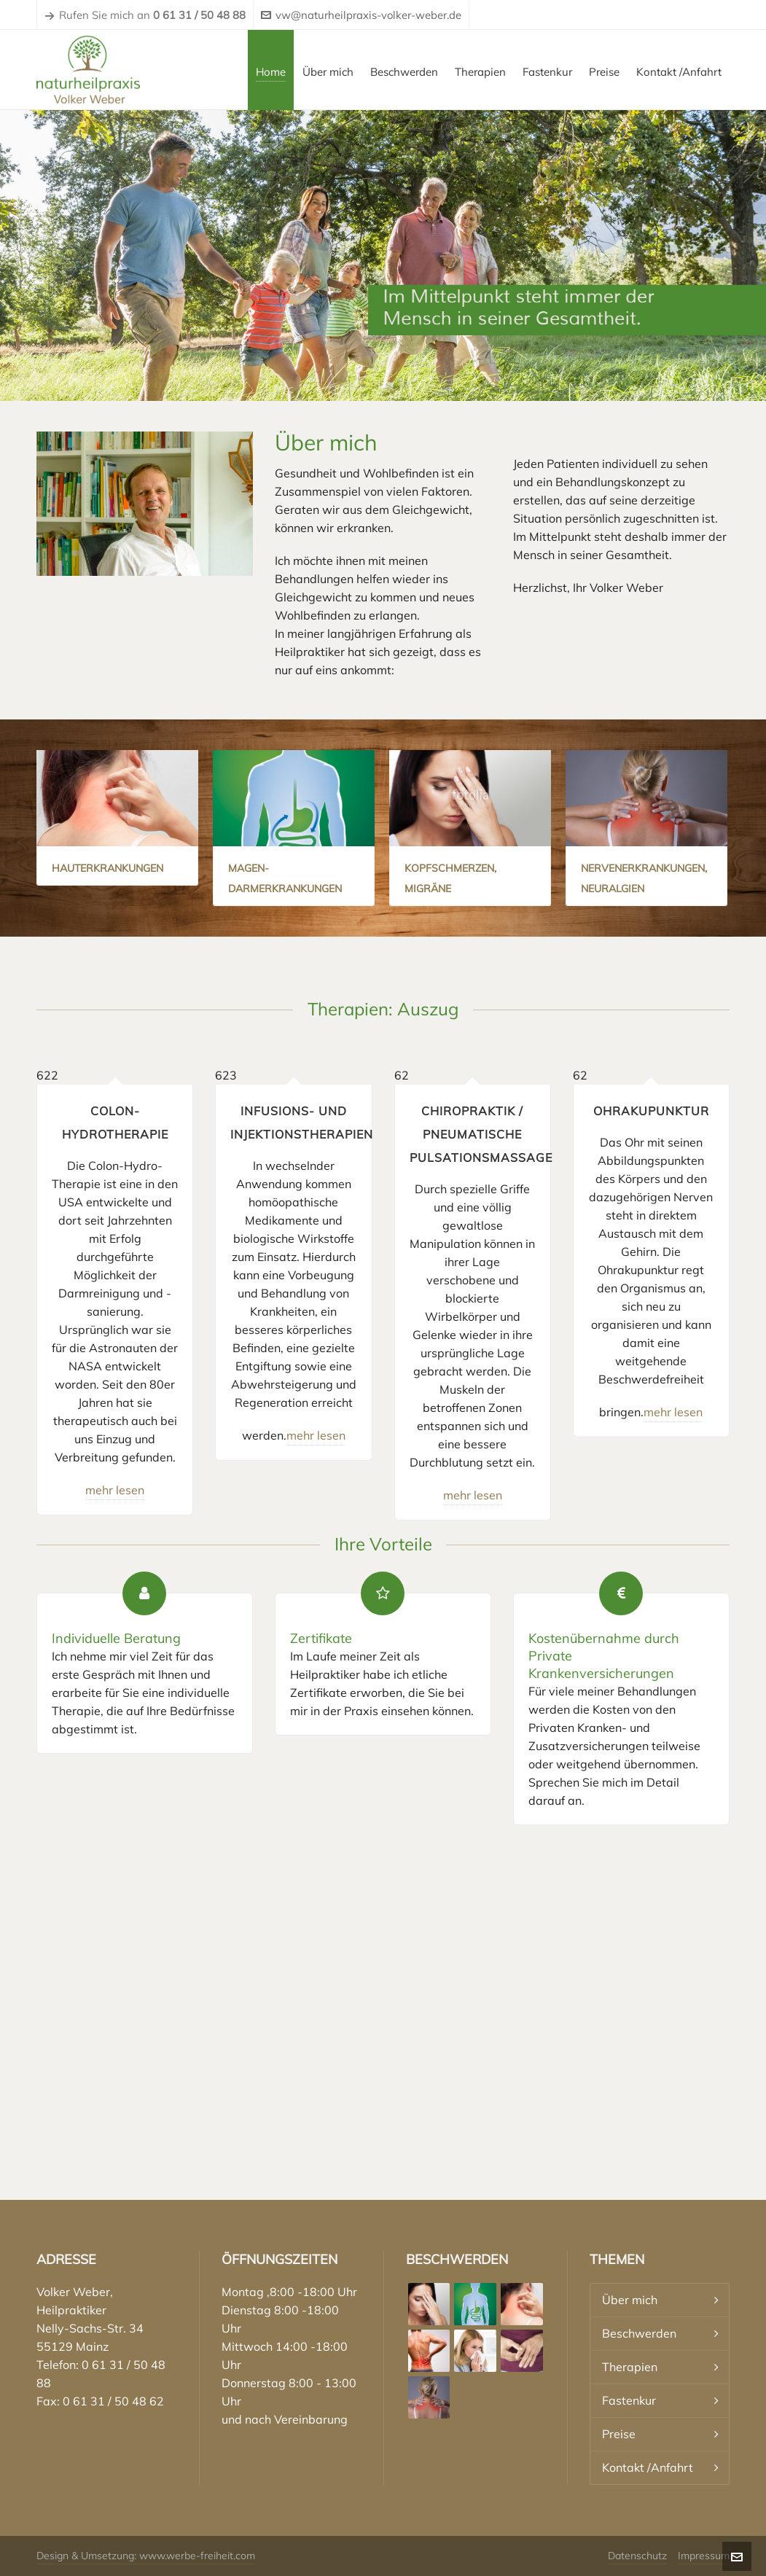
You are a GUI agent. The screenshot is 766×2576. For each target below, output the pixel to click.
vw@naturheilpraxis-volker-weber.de (361, 15)
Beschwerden (639, 2333)
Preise (619, 2434)
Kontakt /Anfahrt (647, 2467)
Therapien (629, 2367)
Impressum (704, 2555)
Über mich (629, 2299)
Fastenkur (629, 2400)
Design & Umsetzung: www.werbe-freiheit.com (145, 2555)
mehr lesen (114, 1490)
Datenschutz (637, 2555)
